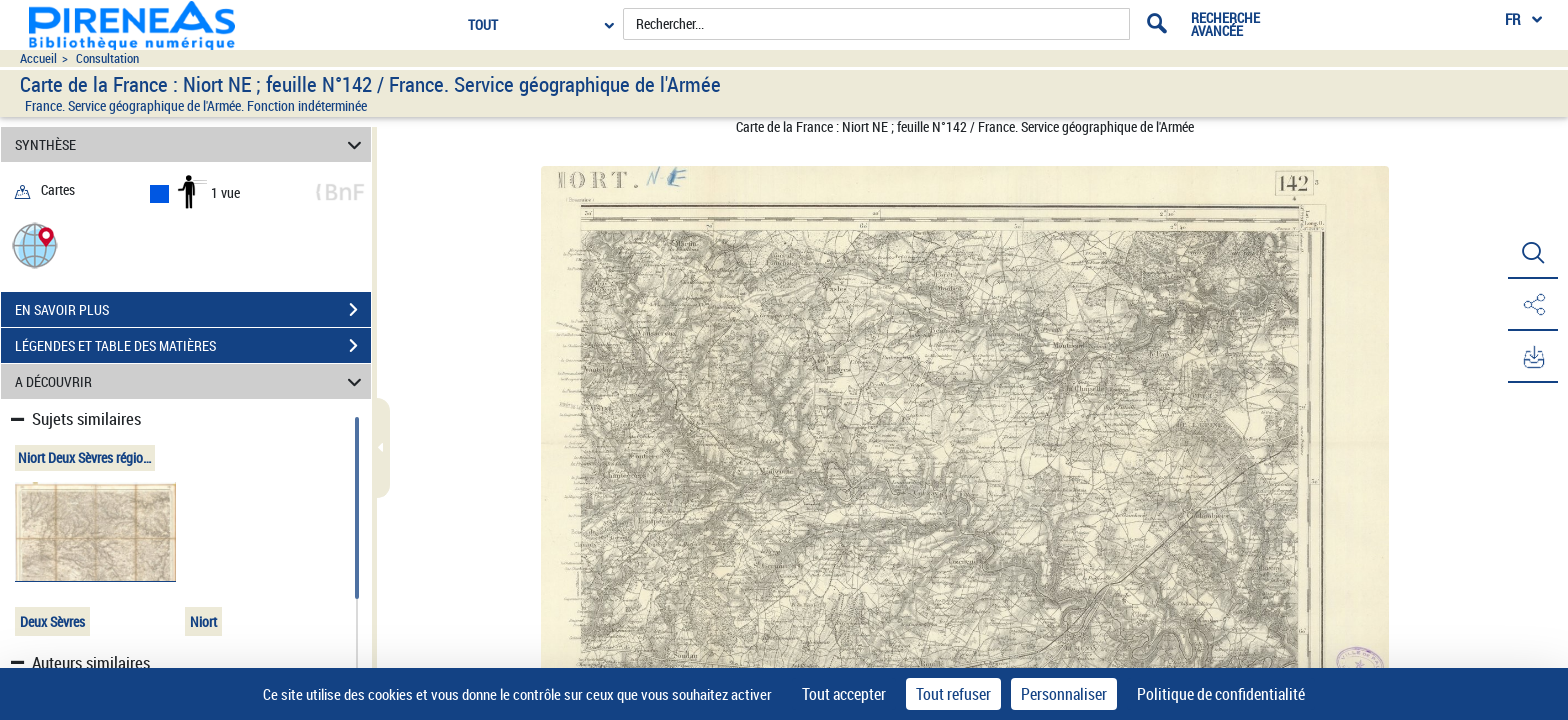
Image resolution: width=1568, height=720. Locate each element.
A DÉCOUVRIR (191, 381)
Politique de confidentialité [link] (1221, 694)
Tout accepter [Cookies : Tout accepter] (844, 694)
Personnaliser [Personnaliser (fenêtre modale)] (1064, 694)
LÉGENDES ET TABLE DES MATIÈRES (193, 346)
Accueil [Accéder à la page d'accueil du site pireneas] (38, 58)
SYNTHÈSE (191, 144)
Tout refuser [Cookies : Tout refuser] (953, 694)
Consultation (107, 58)
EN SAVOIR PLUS (193, 310)
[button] (35, 244)
